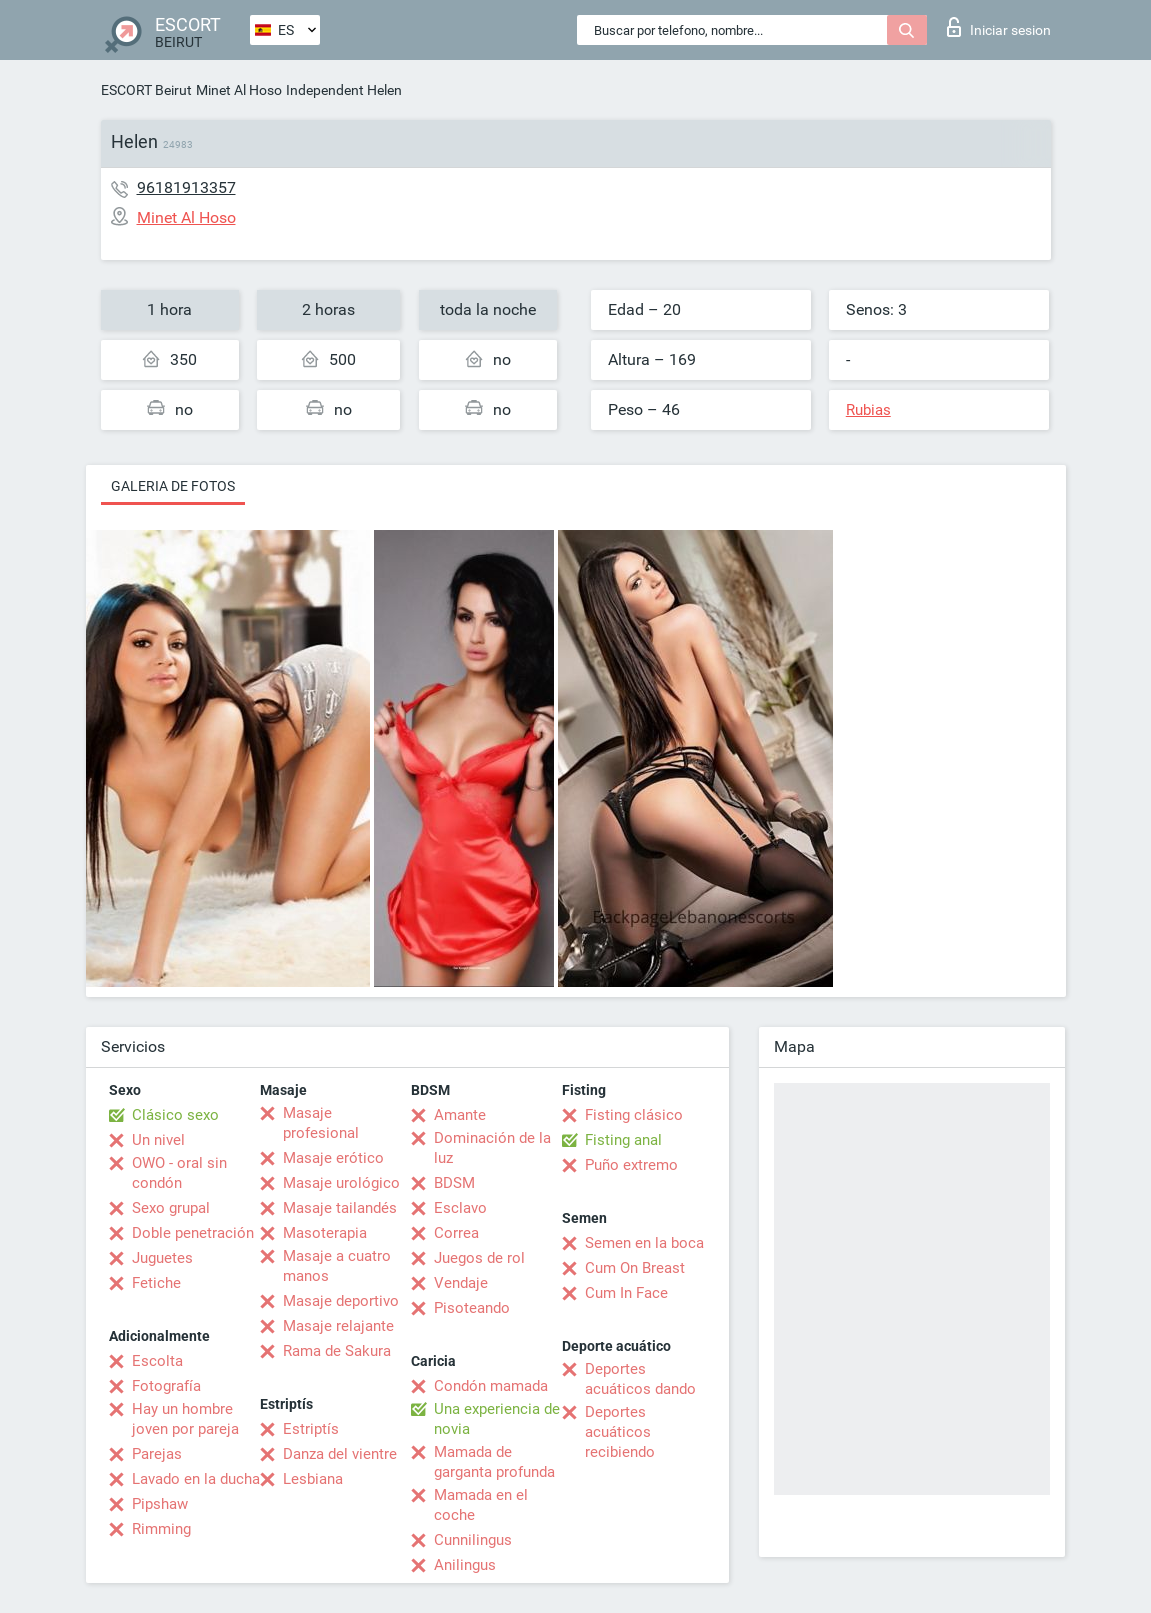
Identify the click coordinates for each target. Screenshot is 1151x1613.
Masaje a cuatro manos (337, 1266)
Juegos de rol (479, 1258)
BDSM (454, 1183)
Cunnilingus (473, 1540)
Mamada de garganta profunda (494, 1462)
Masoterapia (325, 1233)
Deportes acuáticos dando (640, 1379)
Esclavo (460, 1208)
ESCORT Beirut (146, 90)
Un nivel (158, 1140)
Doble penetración (193, 1233)
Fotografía (166, 1386)
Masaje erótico (333, 1158)
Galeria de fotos (173, 486)
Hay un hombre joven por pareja (185, 1419)
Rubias (868, 410)
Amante (460, 1115)
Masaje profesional (321, 1123)
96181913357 (186, 187)
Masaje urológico (341, 1183)
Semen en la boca (644, 1243)
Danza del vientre (340, 1454)
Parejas (157, 1454)
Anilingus (465, 1565)
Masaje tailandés (340, 1208)
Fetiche (156, 1283)
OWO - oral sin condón (179, 1173)
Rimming (161, 1529)
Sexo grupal (171, 1208)
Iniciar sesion (999, 27)
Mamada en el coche (481, 1505)
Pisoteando (472, 1308)
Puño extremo (631, 1165)
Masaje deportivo (341, 1301)
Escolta (157, 1361)
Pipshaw (160, 1504)
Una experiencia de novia (497, 1419)
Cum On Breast (635, 1268)
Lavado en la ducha (196, 1479)
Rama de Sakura (337, 1351)
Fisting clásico (634, 1115)
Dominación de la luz (492, 1148)
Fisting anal (623, 1140)
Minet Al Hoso (239, 90)
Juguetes (162, 1258)
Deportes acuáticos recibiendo (620, 1432)
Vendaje (461, 1283)
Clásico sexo (175, 1115)
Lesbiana (313, 1479)
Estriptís (311, 1429)
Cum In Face (626, 1293)
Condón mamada (491, 1386)
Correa (456, 1233)
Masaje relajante (338, 1326)
